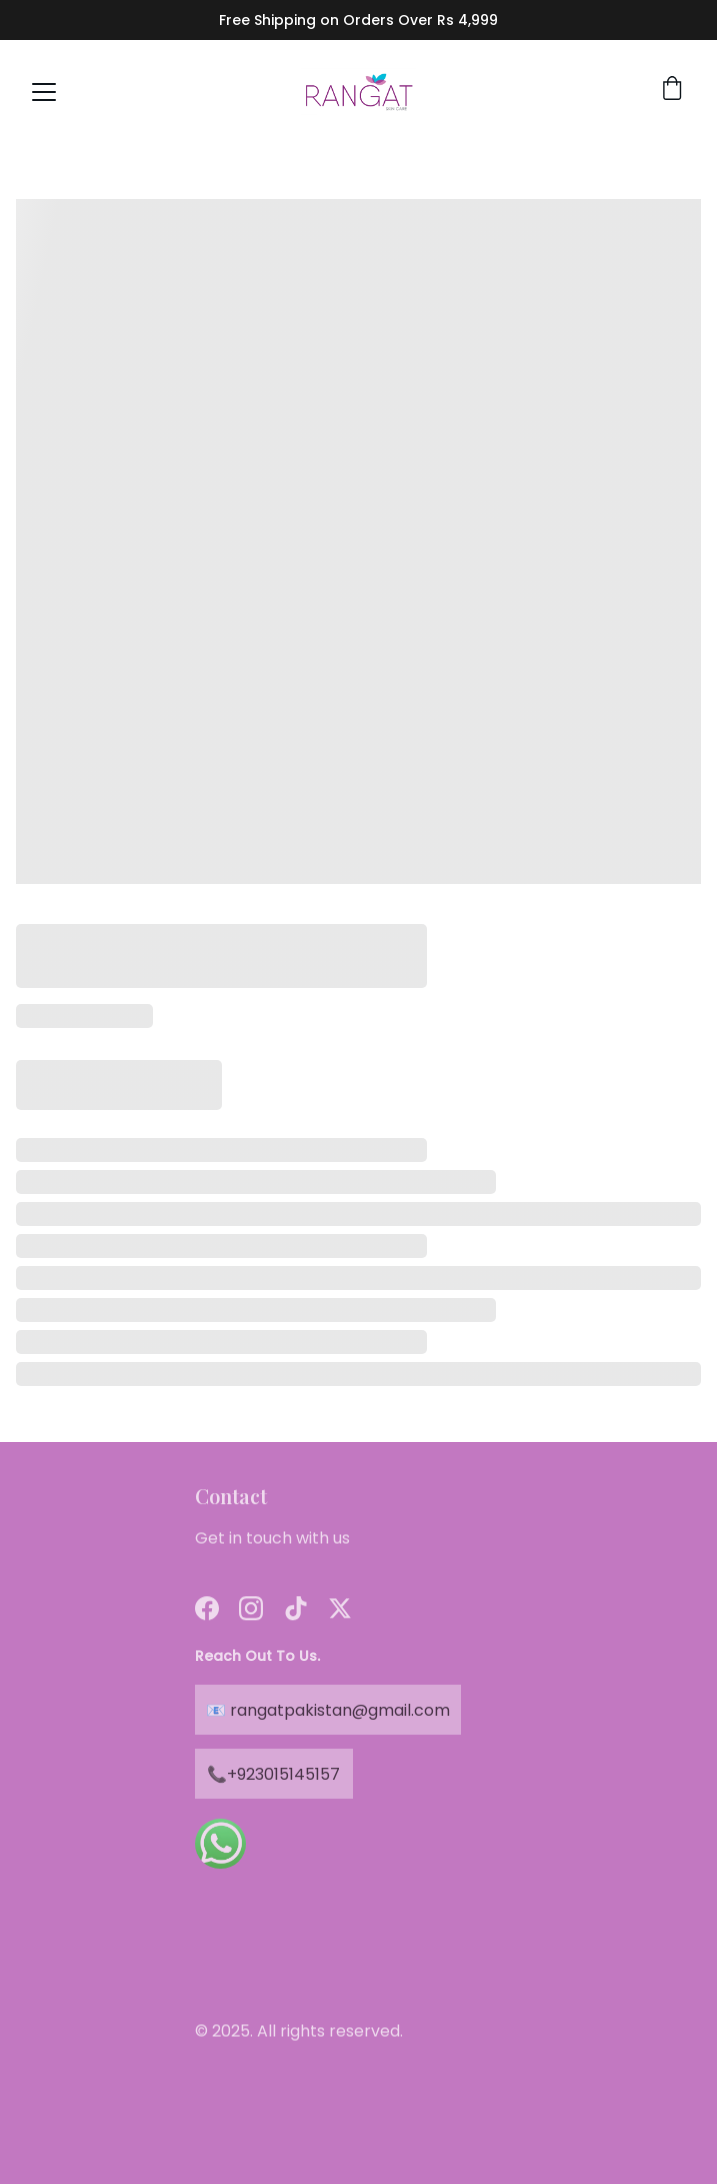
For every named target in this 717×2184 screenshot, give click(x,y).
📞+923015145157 (273, 1776)
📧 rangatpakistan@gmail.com (328, 1712)
